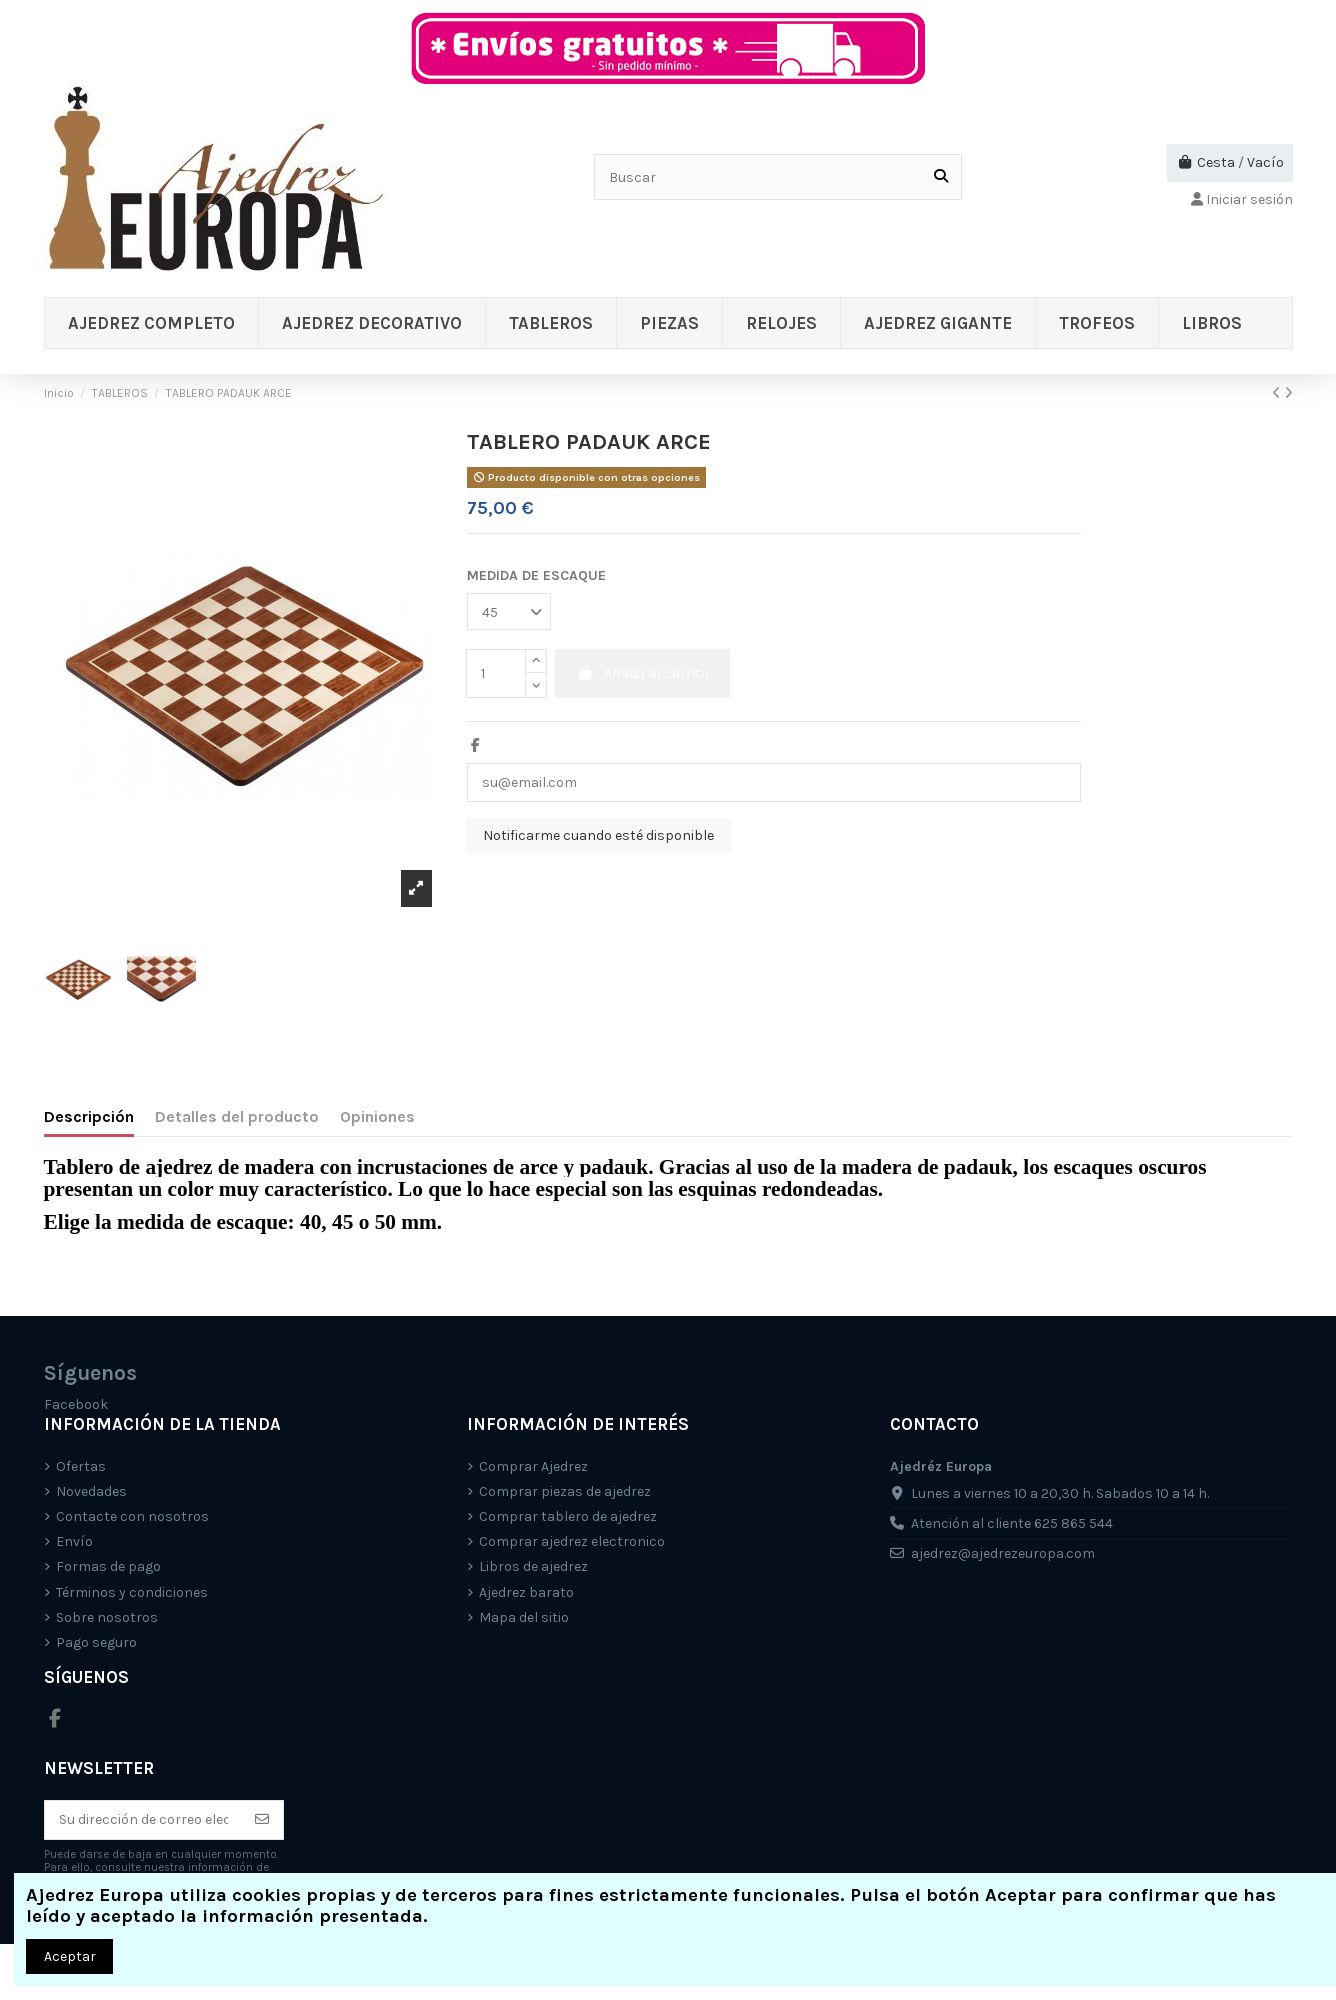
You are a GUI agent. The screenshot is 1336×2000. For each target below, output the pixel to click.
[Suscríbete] (262, 1820)
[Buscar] (941, 176)
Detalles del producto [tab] (237, 1116)
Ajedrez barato (526, 1592)
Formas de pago (108, 1566)
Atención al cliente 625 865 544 (1012, 1523)
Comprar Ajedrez (533, 1466)
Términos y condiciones (132, 1592)
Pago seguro (96, 1642)
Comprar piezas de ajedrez (565, 1491)
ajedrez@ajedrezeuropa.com (1003, 1553)
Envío (74, 1541)
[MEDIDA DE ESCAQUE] (509, 611)
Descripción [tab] (89, 1116)
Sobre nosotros (107, 1617)
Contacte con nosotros (132, 1516)
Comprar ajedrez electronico (572, 1541)
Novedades (91, 1491)
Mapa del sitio (524, 1617)
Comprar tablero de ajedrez (568, 1516)
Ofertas (81, 1466)
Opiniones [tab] (377, 1116)
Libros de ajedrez (533, 1566)
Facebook (76, 1404)
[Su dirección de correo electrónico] (143, 1820)
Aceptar (70, 1956)
